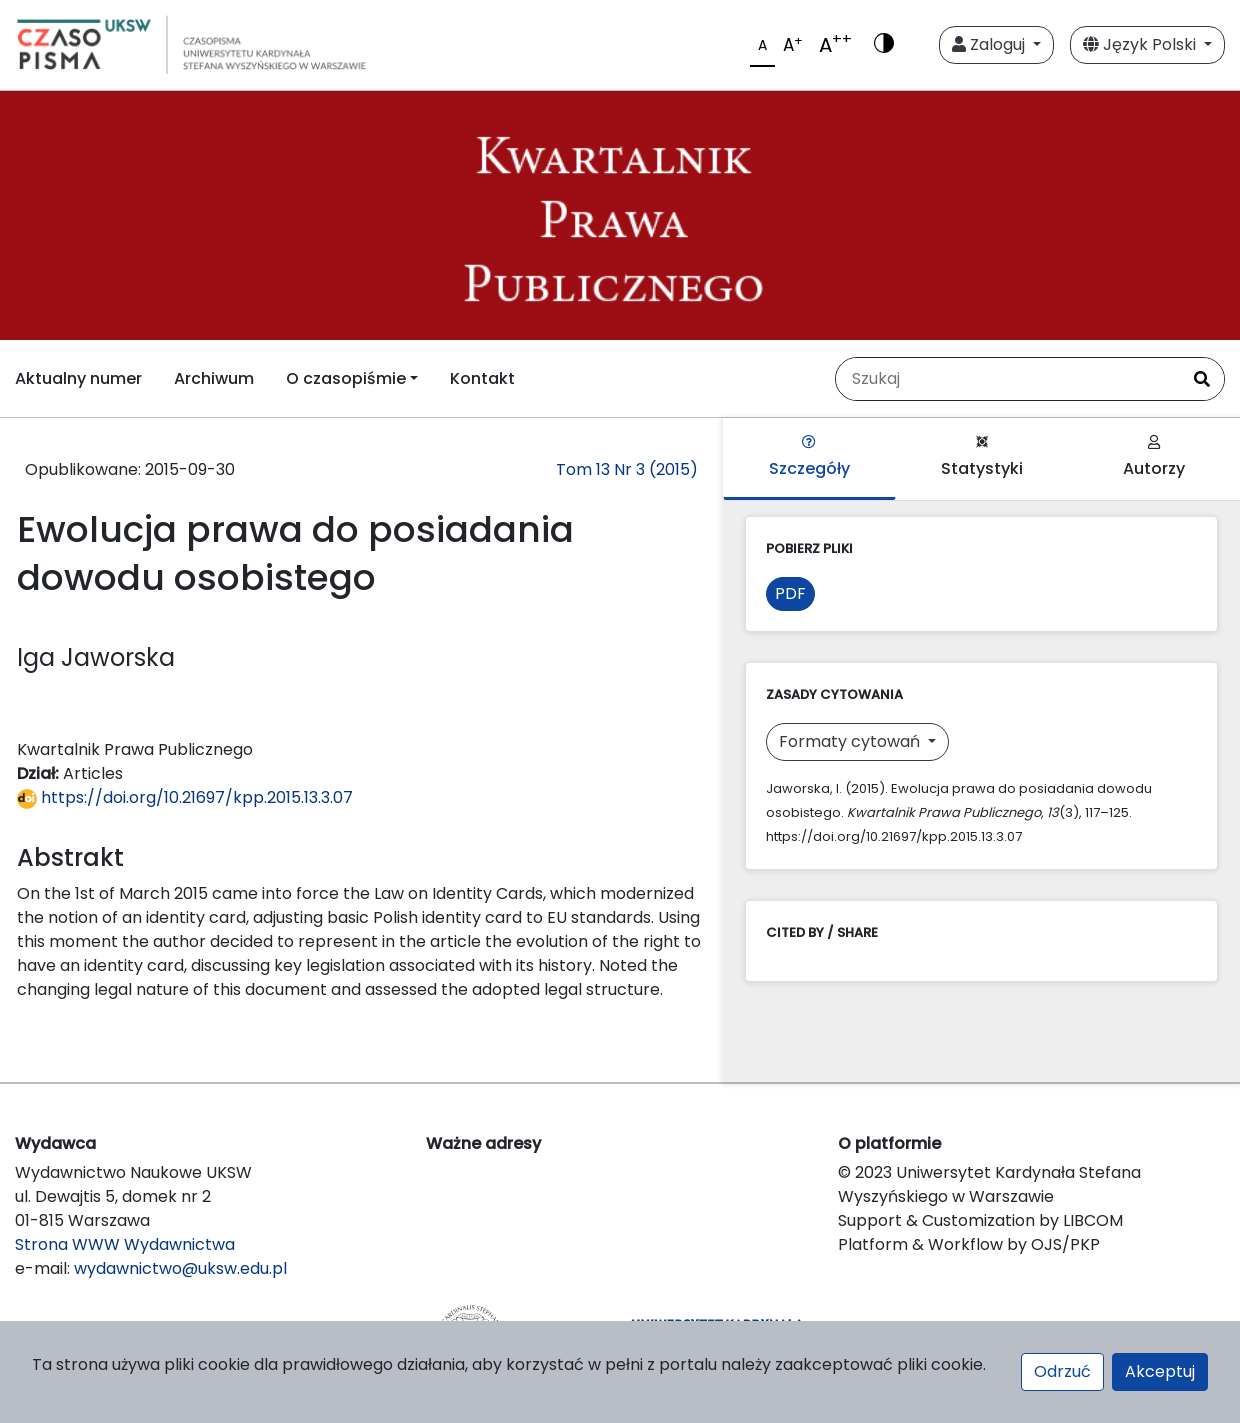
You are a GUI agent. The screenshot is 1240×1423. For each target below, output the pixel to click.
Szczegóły (809, 457)
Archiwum (214, 378)
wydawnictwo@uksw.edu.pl (180, 1268)
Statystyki (982, 457)
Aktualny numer (78, 378)
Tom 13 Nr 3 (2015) (627, 469)
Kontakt (482, 378)
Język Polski (1141, 44)
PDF (790, 593)
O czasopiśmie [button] (346, 378)
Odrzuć (1062, 1371)
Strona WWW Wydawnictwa (125, 1244)
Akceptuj (1160, 1371)
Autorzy (1154, 457)
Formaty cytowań (851, 741)
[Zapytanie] (1008, 379)
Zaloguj (990, 44)
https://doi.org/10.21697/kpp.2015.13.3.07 (185, 797)
